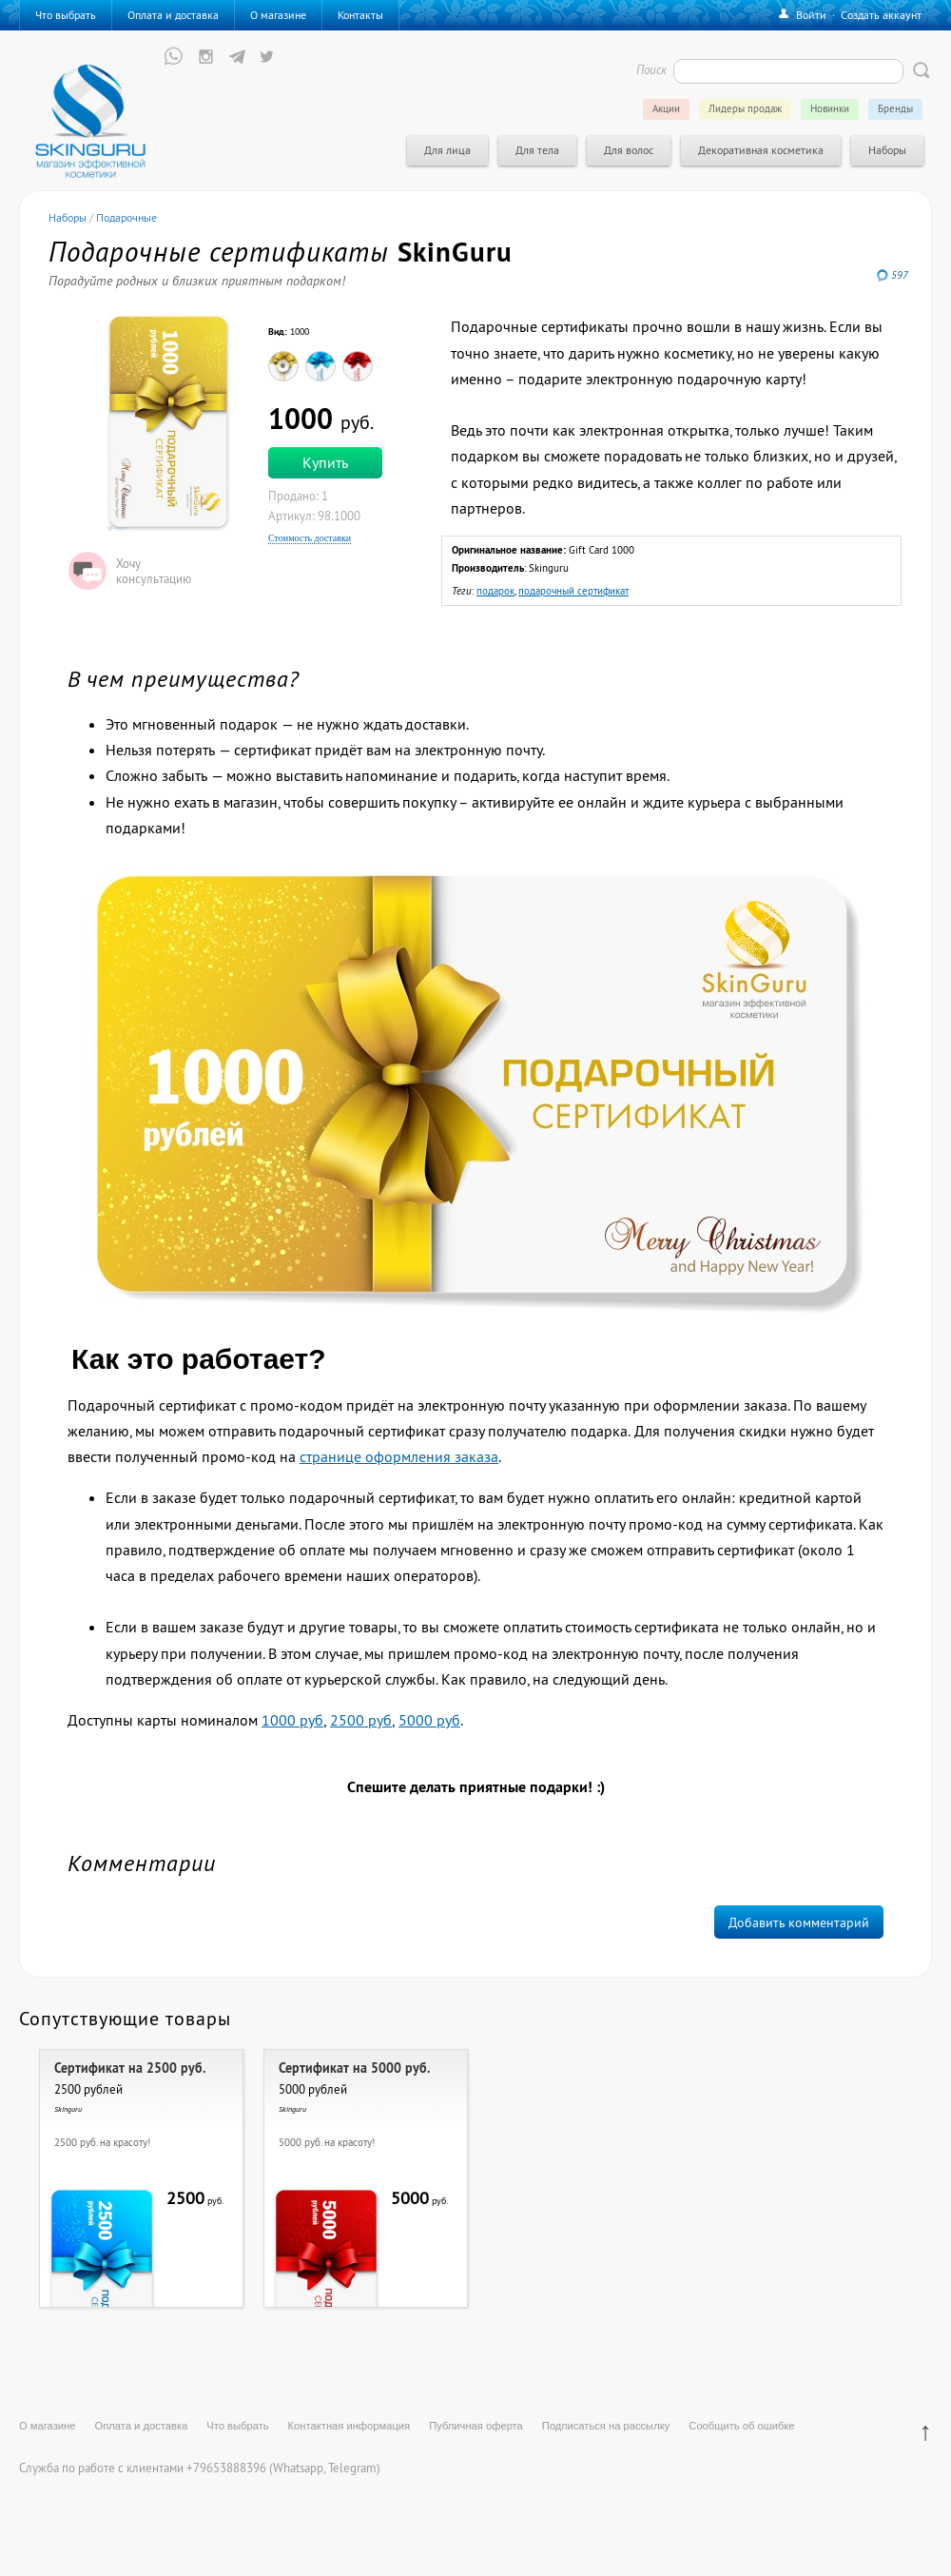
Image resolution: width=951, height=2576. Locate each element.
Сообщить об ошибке (741, 2425)
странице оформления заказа (399, 1456)
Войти (811, 15)
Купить (325, 462)
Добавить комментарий (798, 1922)
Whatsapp (298, 2467)
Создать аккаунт (881, 15)
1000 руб (292, 1719)
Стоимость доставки (309, 538)
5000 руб (429, 1719)
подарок (495, 590)
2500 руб (361, 1719)
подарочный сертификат (573, 590)
